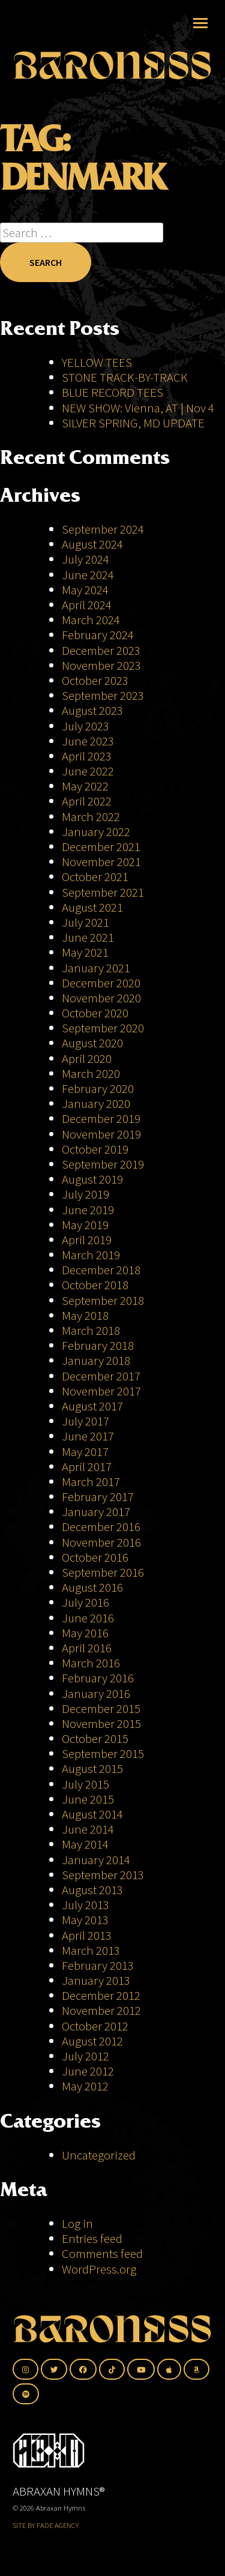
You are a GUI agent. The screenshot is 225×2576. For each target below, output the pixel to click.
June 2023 (88, 741)
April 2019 (87, 1240)
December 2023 (101, 650)
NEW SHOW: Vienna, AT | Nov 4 (138, 408)
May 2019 (85, 1225)
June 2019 (88, 1210)
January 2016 (96, 1693)
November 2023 (101, 665)
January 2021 (96, 968)
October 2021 (95, 876)
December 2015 (101, 1708)
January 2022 (96, 831)
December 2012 (101, 1995)
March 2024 (91, 620)
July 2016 (85, 1602)
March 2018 (91, 1330)
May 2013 (85, 1920)
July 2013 (85, 1905)
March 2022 (91, 816)
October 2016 (95, 1557)
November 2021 (101, 861)
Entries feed (92, 2238)
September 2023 (103, 695)
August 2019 (92, 1179)
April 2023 (87, 756)
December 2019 (101, 1118)
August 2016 (92, 1587)
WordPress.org (99, 2269)
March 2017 (91, 1481)
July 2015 (85, 1784)
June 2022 (88, 771)
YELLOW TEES (97, 362)
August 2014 (92, 1814)
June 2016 (88, 1618)
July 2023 (85, 726)
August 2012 (92, 2041)
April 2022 (87, 801)
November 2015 (101, 1723)
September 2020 (103, 1028)
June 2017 (88, 1436)
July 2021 (85, 922)
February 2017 (98, 1496)
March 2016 (91, 1663)
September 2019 (103, 1164)
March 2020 (91, 1073)
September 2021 (103, 892)
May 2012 (85, 2086)
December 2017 (101, 1376)
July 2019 (85, 1194)
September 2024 (103, 529)
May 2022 (85, 786)
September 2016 (103, 1572)
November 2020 (101, 998)
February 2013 (98, 1965)
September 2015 (103, 1753)
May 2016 (85, 1633)
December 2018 (101, 1270)
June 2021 (88, 937)
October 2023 (95, 680)
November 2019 (101, 1134)
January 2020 (96, 1103)
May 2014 (85, 1844)
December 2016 (101, 1526)
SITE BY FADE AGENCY (46, 2525)
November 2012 (101, 2010)
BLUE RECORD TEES (114, 392)
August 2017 (92, 1406)
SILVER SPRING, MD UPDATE (133, 423)
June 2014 (88, 1829)
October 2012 (95, 2026)
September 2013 (103, 1875)
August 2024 (92, 544)
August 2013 (92, 1890)
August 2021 (92, 907)
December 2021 (101, 846)
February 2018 (98, 1345)
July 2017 (85, 1421)
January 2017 (96, 1511)
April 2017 (87, 1466)
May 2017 (85, 1451)
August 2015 (92, 1768)
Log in (77, 2223)
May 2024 (85, 590)
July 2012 (85, 2056)
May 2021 (85, 952)
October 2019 (95, 1149)
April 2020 (87, 1058)
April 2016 (87, 1648)
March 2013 (91, 1950)
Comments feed (102, 2253)
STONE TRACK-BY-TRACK (125, 377)
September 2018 (103, 1300)
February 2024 (98, 635)
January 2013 (96, 1980)
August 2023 (92, 710)
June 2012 (88, 2071)
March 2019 (91, 1255)
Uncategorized (99, 2155)
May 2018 (85, 1315)
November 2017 (101, 1391)
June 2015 (88, 1799)
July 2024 (85, 559)
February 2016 (98, 1678)
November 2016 (101, 1542)
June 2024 (88, 575)
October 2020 (95, 1013)
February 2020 (98, 1088)
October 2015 (95, 1738)
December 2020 (101, 983)
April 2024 (87, 605)
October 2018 (95, 1285)
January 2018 (96, 1360)
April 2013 (87, 1935)
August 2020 (92, 1043)
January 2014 (96, 1860)
